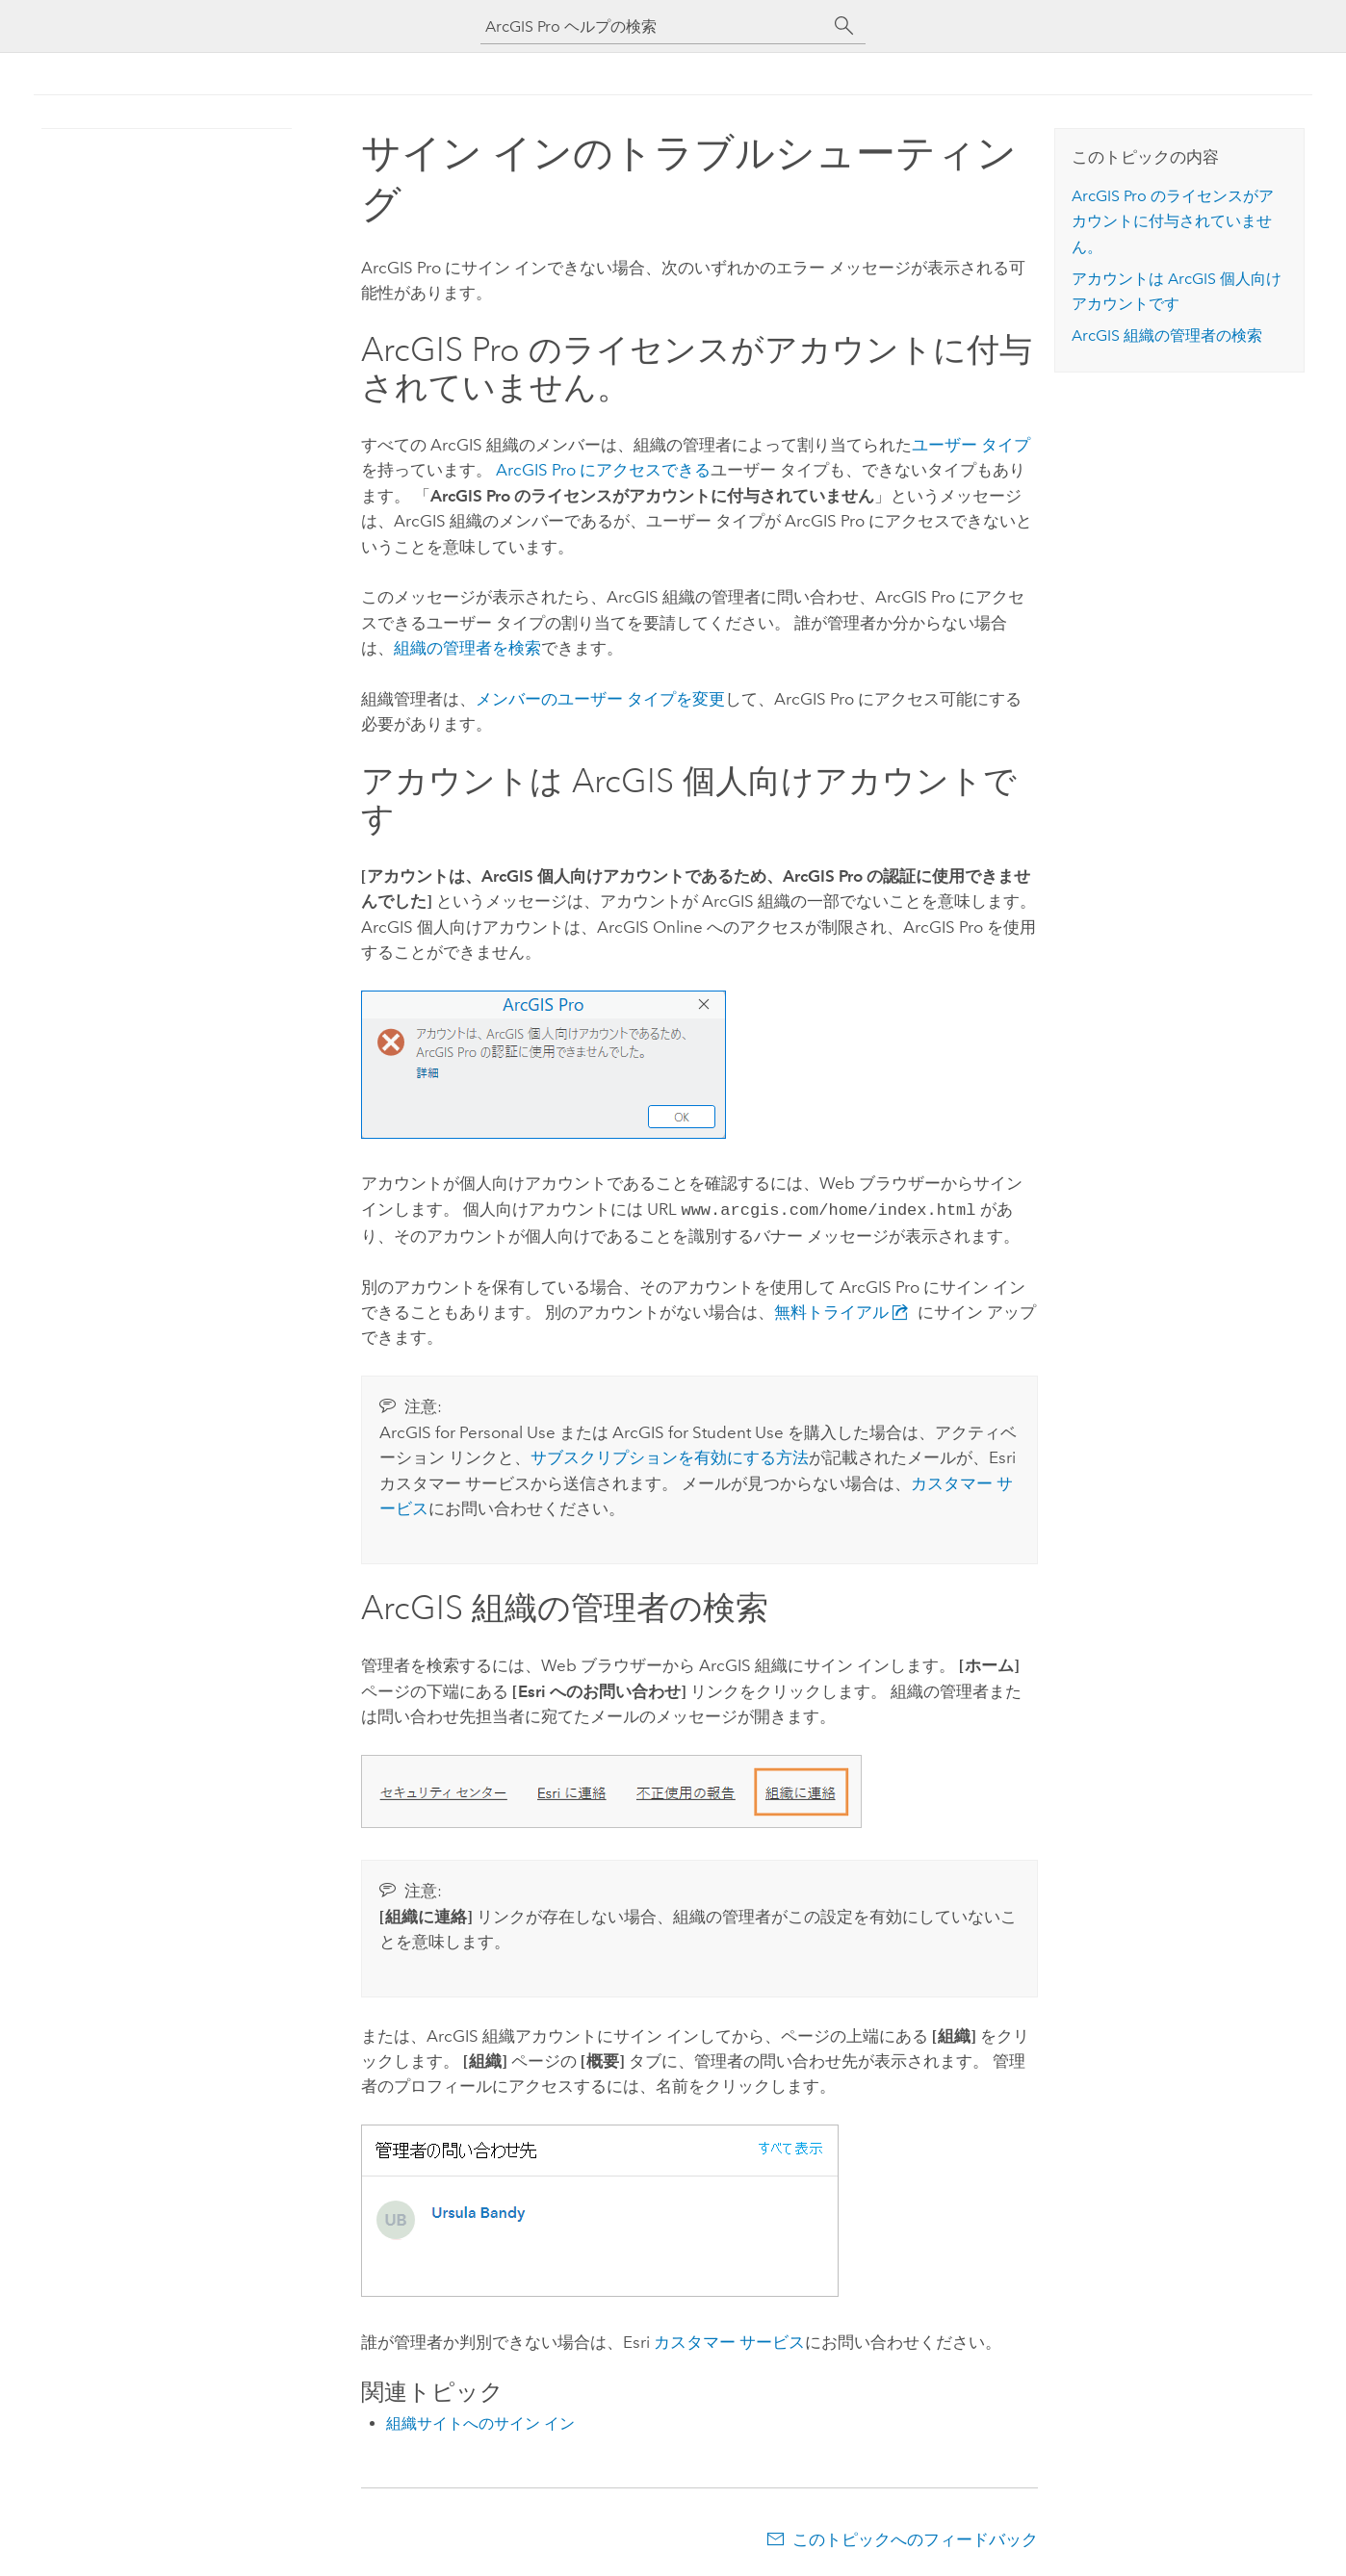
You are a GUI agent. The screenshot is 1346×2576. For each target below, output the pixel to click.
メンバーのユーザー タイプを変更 (600, 698)
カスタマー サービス (729, 2340)
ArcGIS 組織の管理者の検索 (1167, 335)
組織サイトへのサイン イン (480, 2421)
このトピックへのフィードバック (915, 2537)
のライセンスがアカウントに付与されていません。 (1173, 221)
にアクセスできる (603, 469)
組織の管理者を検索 (467, 647)
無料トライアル (846, 1310)
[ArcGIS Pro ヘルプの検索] (653, 26)
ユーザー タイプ (971, 444)
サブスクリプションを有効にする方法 (670, 1455)
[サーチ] (844, 26)
